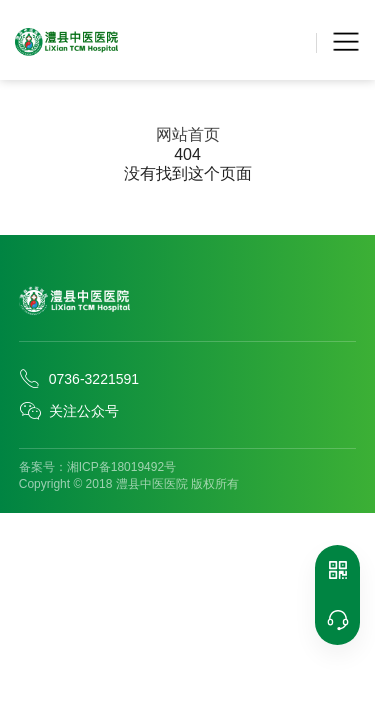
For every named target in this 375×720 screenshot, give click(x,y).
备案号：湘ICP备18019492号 (97, 467)
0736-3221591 (79, 379)
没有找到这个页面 (188, 173)
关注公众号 (69, 411)
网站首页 (188, 134)
